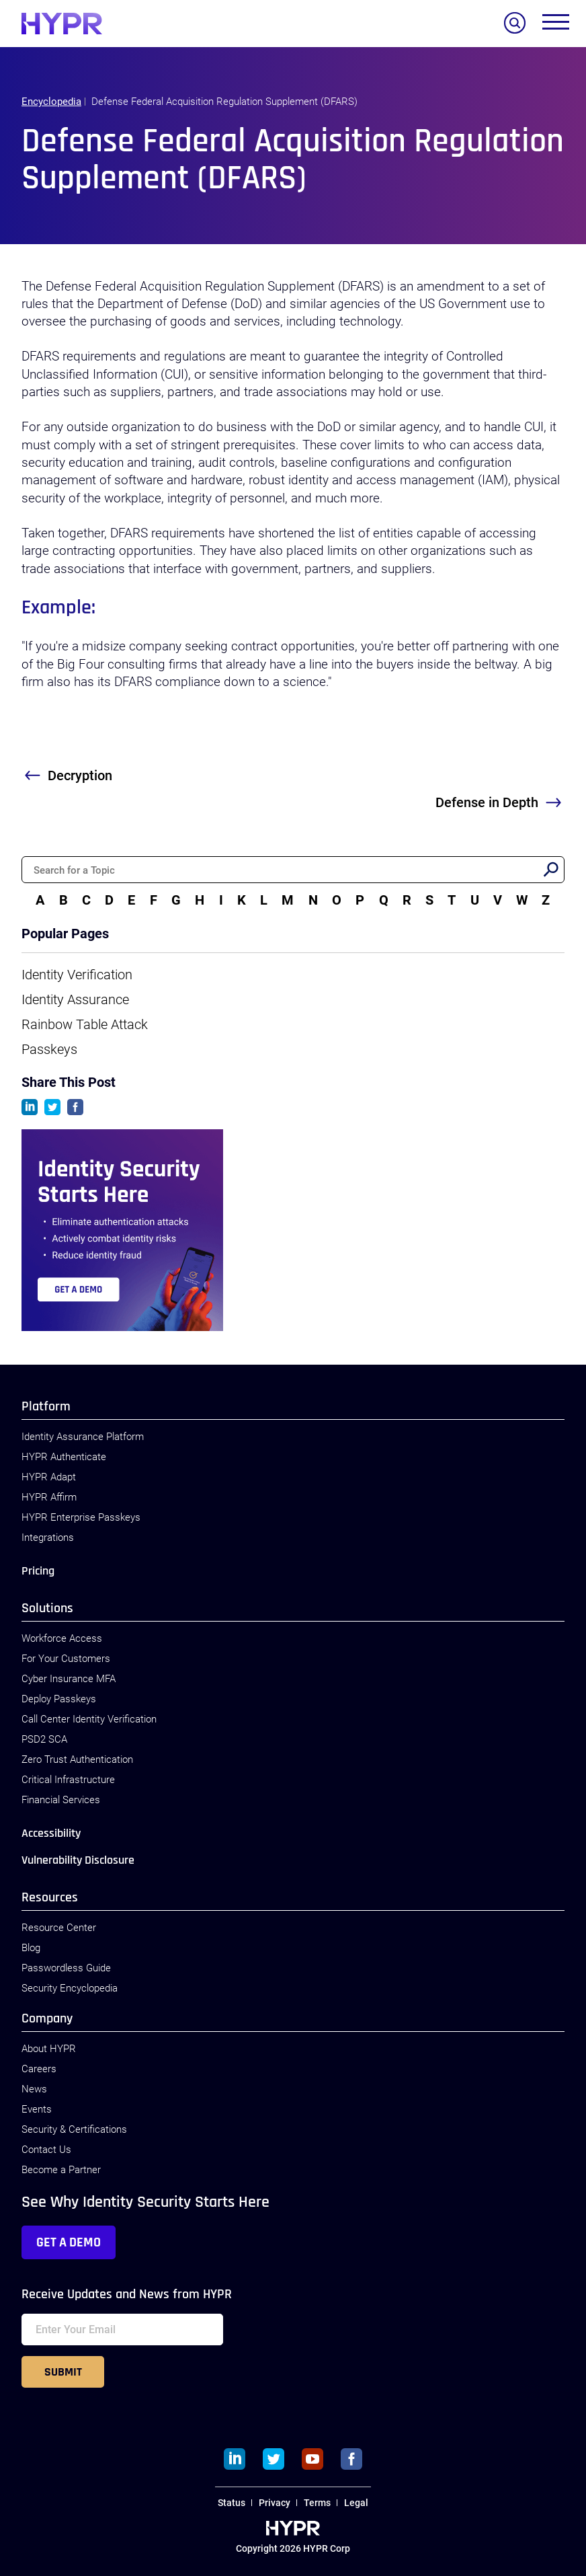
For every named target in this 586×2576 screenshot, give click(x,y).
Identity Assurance (75, 999)
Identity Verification (77, 975)
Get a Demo (68, 2242)
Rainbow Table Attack (85, 1024)
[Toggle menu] (555, 25)
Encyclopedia (51, 102)
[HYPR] (62, 23)
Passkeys (49, 1049)
